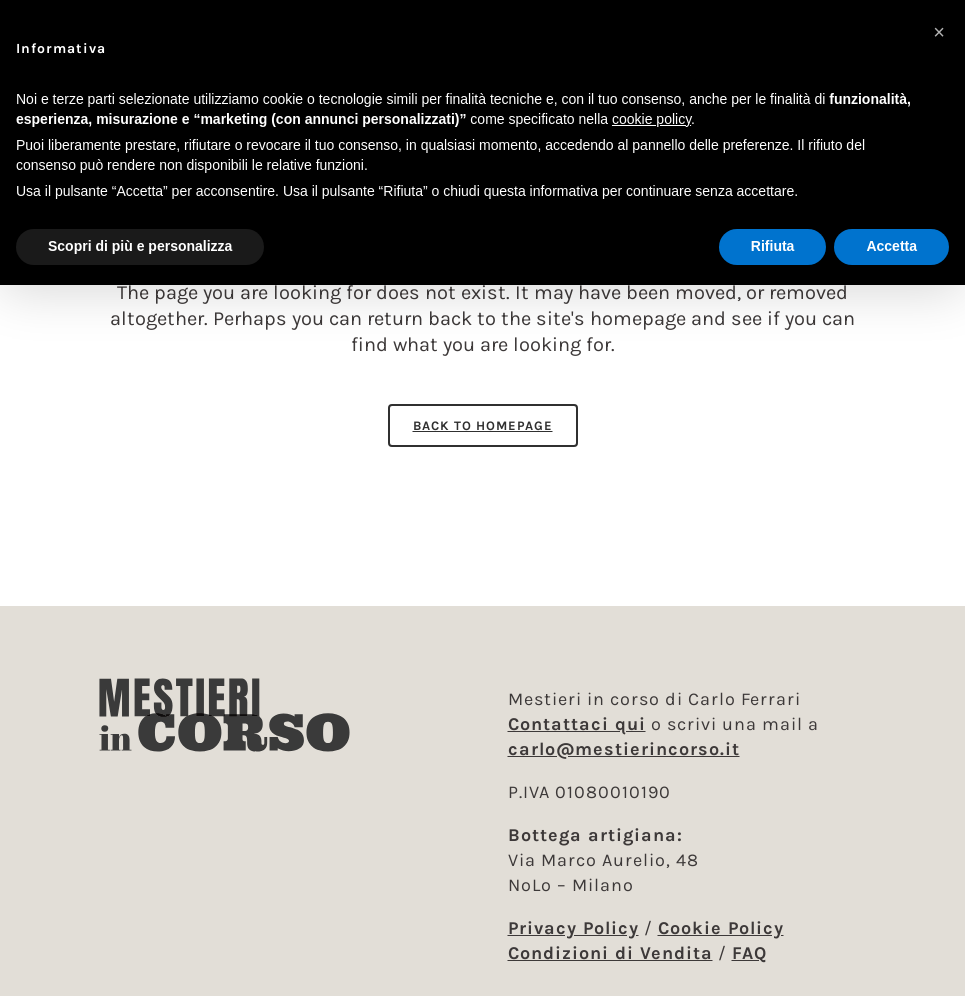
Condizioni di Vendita (610, 953)
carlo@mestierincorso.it (624, 749)
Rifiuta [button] (773, 246)
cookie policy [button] (651, 119)
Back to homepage (483, 425)
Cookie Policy (721, 928)
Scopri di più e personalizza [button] (140, 246)
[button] (939, 32)
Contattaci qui (577, 724)
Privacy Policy (573, 928)
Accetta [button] (891, 246)
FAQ (749, 953)
